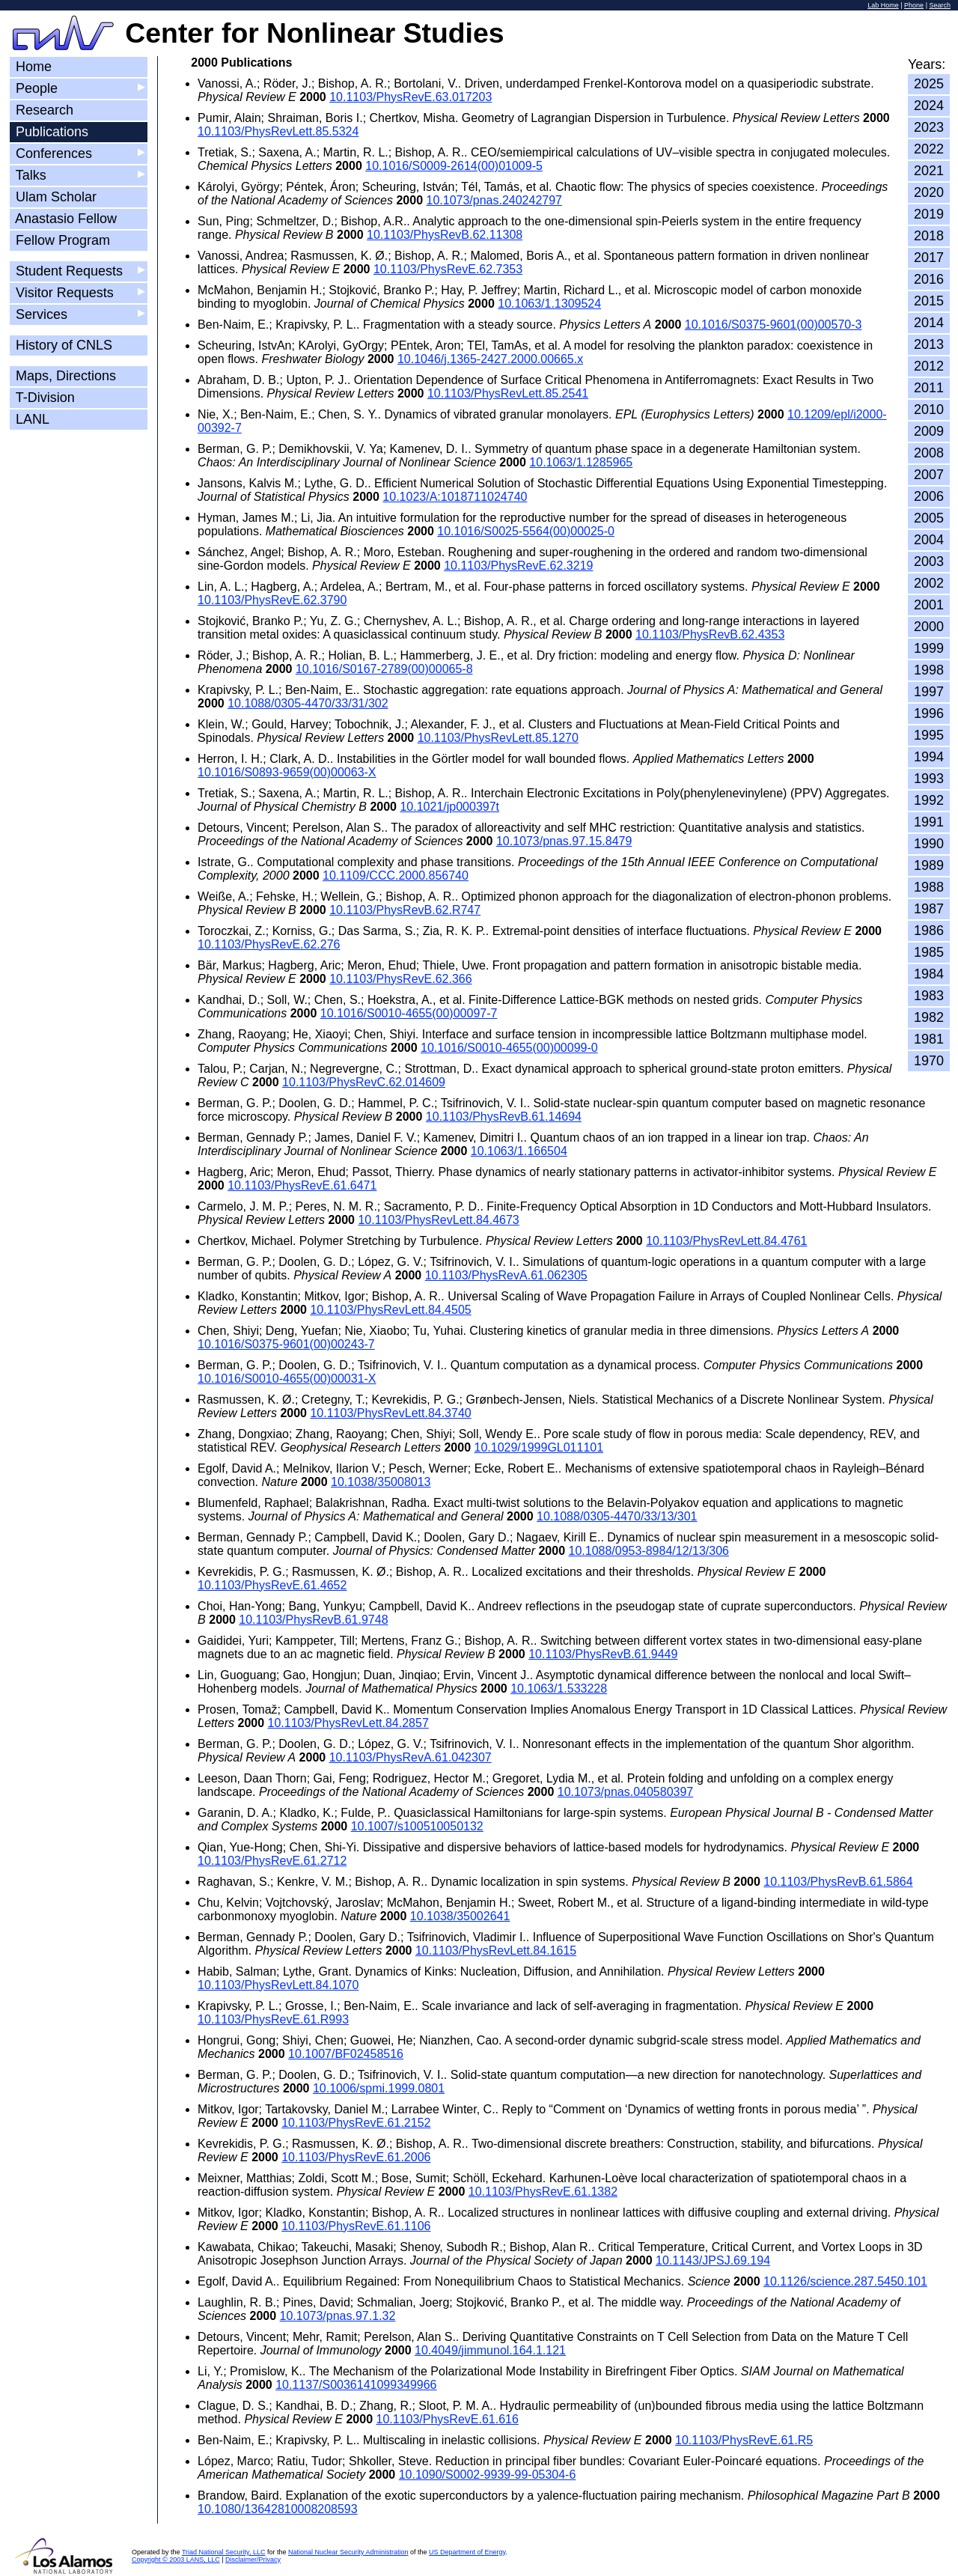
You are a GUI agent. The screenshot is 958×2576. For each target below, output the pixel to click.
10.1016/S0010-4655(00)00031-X (287, 1378)
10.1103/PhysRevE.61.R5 (744, 2440)
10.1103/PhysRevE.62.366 (400, 978)
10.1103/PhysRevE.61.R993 (273, 2019)
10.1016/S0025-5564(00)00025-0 (525, 531)
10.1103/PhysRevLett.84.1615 (495, 1950)
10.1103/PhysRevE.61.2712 (272, 1860)
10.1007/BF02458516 (345, 2053)
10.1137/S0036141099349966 (355, 2384)
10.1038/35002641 (460, 1916)
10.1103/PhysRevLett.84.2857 (348, 1723)
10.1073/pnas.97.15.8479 (564, 841)
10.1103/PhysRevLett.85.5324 (278, 131)
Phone (914, 5)
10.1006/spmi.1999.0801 (379, 2088)
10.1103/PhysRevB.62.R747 (404, 910)
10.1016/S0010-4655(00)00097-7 (409, 1013)
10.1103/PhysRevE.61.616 (447, 2419)
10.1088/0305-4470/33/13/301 (617, 1516)
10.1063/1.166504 (519, 1151)
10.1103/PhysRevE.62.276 (269, 944)
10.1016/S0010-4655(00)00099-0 (509, 1047)
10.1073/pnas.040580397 (626, 1791)
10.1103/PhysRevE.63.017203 (410, 97)
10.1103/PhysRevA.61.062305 (506, 1275)
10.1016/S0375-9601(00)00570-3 (773, 324)
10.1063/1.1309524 (549, 303)
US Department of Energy (467, 2552)
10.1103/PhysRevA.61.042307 (410, 1757)
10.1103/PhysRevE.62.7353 (447, 269)
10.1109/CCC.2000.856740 (396, 875)
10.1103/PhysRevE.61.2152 (355, 2122)
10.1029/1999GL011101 (539, 1447)
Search (940, 5)
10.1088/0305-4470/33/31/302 (308, 703)
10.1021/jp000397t (449, 806)
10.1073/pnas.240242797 (495, 200)
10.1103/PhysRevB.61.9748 (313, 1619)
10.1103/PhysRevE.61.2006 (355, 2157)
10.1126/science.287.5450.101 (845, 2281)
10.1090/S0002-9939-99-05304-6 (487, 2474)
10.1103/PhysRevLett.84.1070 (278, 1985)
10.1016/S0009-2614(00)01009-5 (454, 165)
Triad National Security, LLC (224, 2552)
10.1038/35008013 (380, 1482)
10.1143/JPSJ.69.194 (713, 2260)
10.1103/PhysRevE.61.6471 (302, 1185)
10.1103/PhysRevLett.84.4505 (390, 1309)
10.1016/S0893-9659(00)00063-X (287, 772)
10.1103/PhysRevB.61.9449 (602, 1654)
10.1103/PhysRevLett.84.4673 (438, 1220)
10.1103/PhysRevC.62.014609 (363, 1082)
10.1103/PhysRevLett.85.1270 (498, 737)
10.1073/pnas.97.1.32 (338, 2315)
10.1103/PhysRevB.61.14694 (504, 1116)
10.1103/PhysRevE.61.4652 (272, 1585)
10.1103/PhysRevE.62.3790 (272, 600)
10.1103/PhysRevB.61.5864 (837, 1881)
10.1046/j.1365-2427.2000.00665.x (490, 359)
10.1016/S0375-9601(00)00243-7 (286, 1344)
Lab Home (883, 5)
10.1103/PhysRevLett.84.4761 (726, 1240)
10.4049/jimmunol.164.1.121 (490, 2350)
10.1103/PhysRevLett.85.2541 (507, 393)
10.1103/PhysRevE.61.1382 (543, 2191)
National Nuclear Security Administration (348, 2552)
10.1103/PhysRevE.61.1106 (355, 2226)
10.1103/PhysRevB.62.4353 (709, 634)
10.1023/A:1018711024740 (454, 496)
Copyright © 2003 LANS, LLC (176, 2559)
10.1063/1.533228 (558, 1688)
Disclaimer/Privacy (253, 2559)
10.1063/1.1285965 (580, 462)
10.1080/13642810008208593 (278, 2509)
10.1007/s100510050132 (417, 1826)
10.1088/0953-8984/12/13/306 (649, 1550)
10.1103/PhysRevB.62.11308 (444, 234)
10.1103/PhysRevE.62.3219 (518, 565)
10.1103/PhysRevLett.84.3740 (390, 1413)
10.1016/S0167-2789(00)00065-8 (384, 669)
